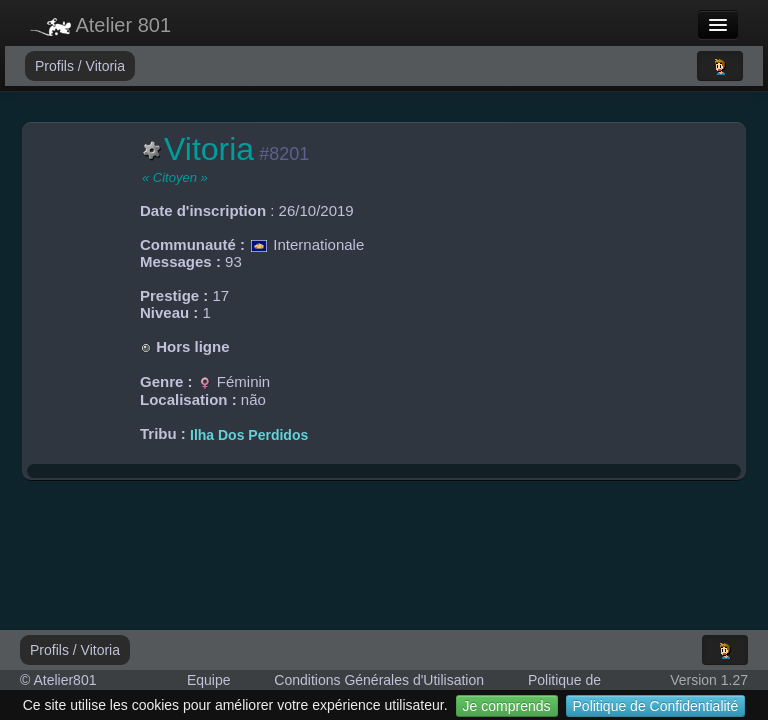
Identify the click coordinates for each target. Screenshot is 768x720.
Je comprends (507, 706)
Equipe (209, 680)
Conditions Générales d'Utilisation (379, 680)
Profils (56, 66)
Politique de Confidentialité (656, 706)
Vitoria (105, 66)
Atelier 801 (100, 25)
